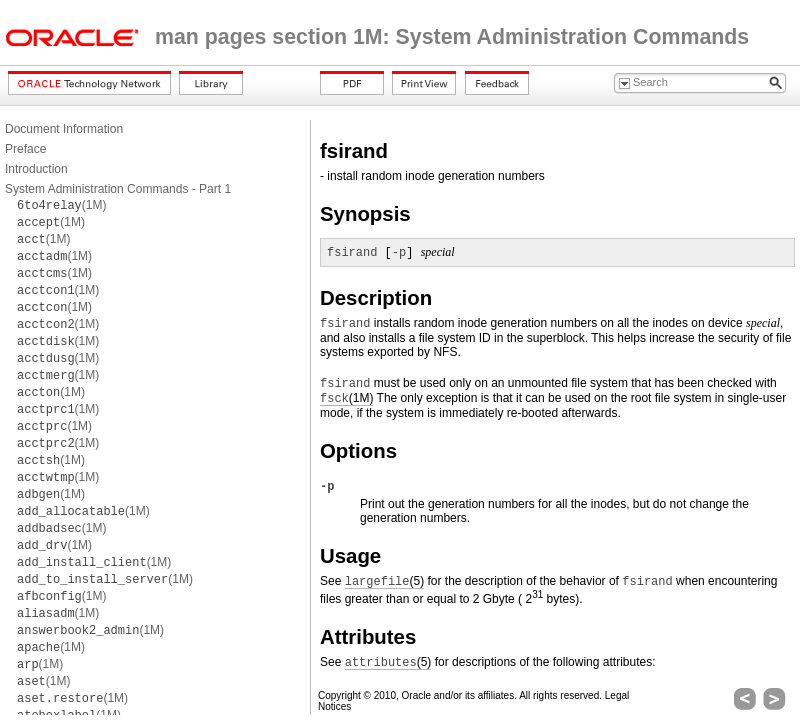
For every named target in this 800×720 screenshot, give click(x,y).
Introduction (36, 169)
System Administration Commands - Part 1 (118, 189)
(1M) (61, 205)
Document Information (64, 129)
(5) (384, 581)
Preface (25, 149)
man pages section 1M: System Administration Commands (452, 37)
